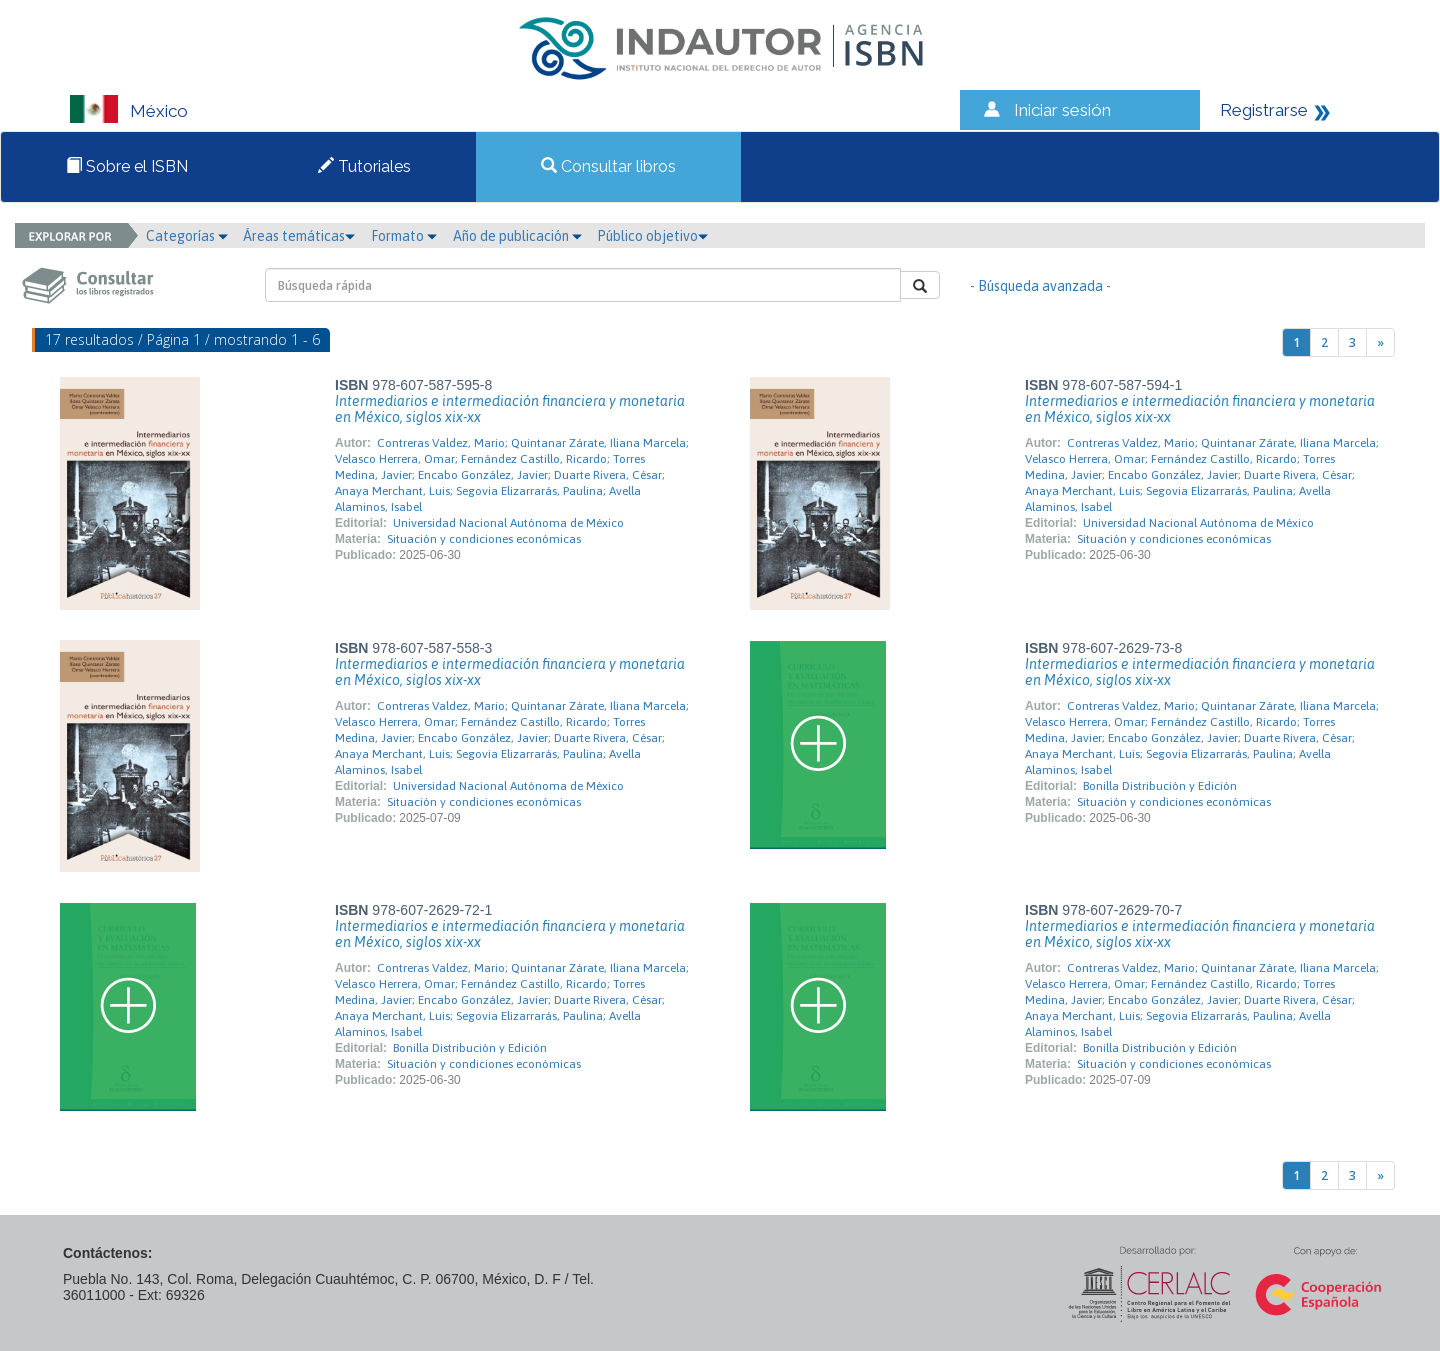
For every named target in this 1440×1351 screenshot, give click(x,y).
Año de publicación (517, 236)
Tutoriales (364, 166)
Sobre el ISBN (127, 166)
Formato (404, 236)
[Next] (1380, 342)
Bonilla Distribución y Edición (1160, 786)
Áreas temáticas (299, 236)
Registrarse (1264, 110)
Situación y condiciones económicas (484, 539)
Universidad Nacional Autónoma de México (508, 523)
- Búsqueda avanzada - (1040, 286)
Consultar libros (608, 166)
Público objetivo (652, 236)
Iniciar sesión (1062, 110)
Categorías (187, 236)
